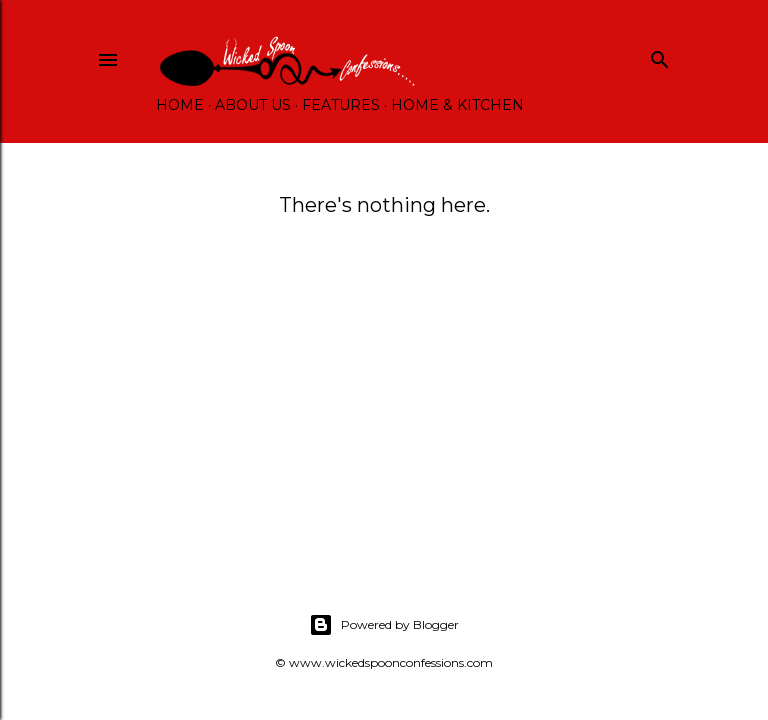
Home (180, 105)
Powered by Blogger (384, 625)
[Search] (660, 55)
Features (341, 105)
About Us (253, 105)
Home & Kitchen (457, 105)
